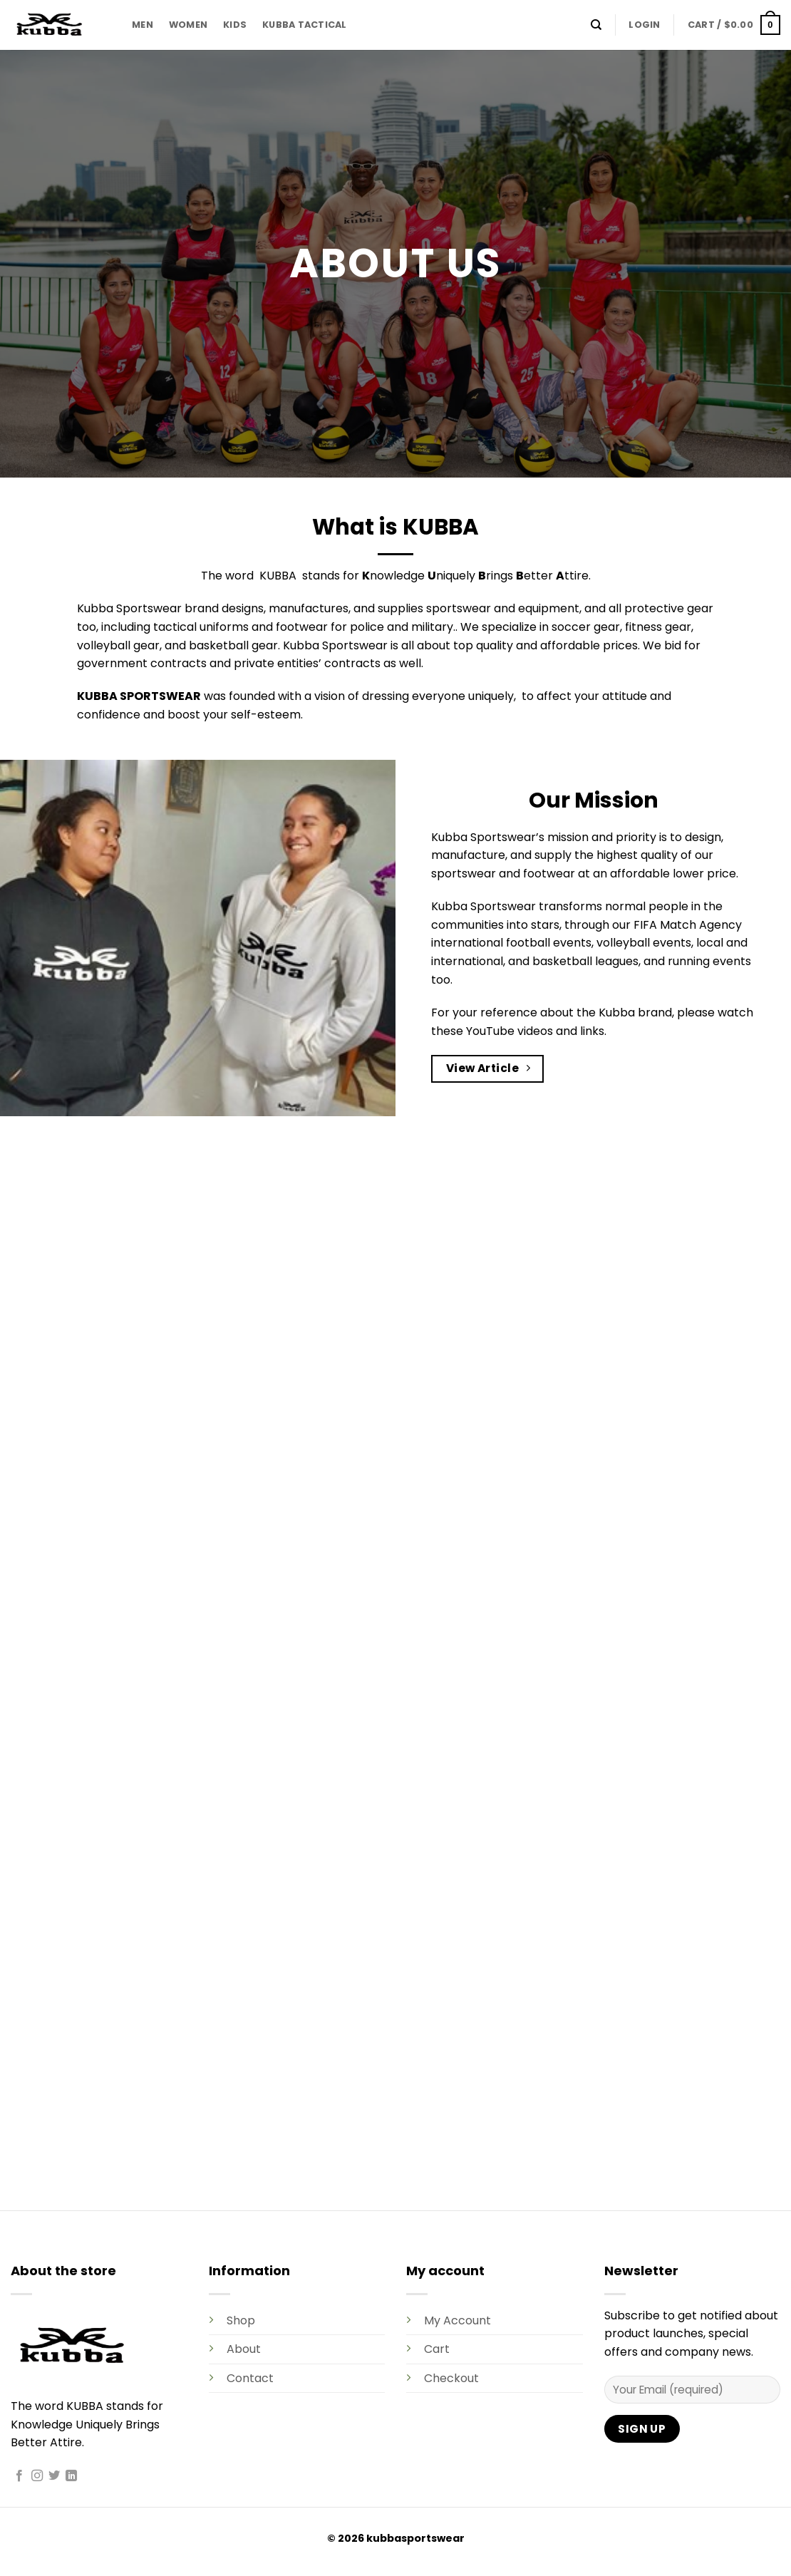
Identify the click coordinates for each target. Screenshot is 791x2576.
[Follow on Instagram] (37, 2476)
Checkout (451, 2378)
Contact (250, 2378)
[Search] (596, 24)
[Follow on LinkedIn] (71, 2476)
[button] (644, 25)
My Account (457, 2320)
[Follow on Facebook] (19, 2476)
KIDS (235, 25)
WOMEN (188, 25)
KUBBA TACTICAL (304, 25)
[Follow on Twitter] (54, 2476)
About (244, 2349)
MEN (142, 25)
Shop (241, 2320)
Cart (437, 2349)
